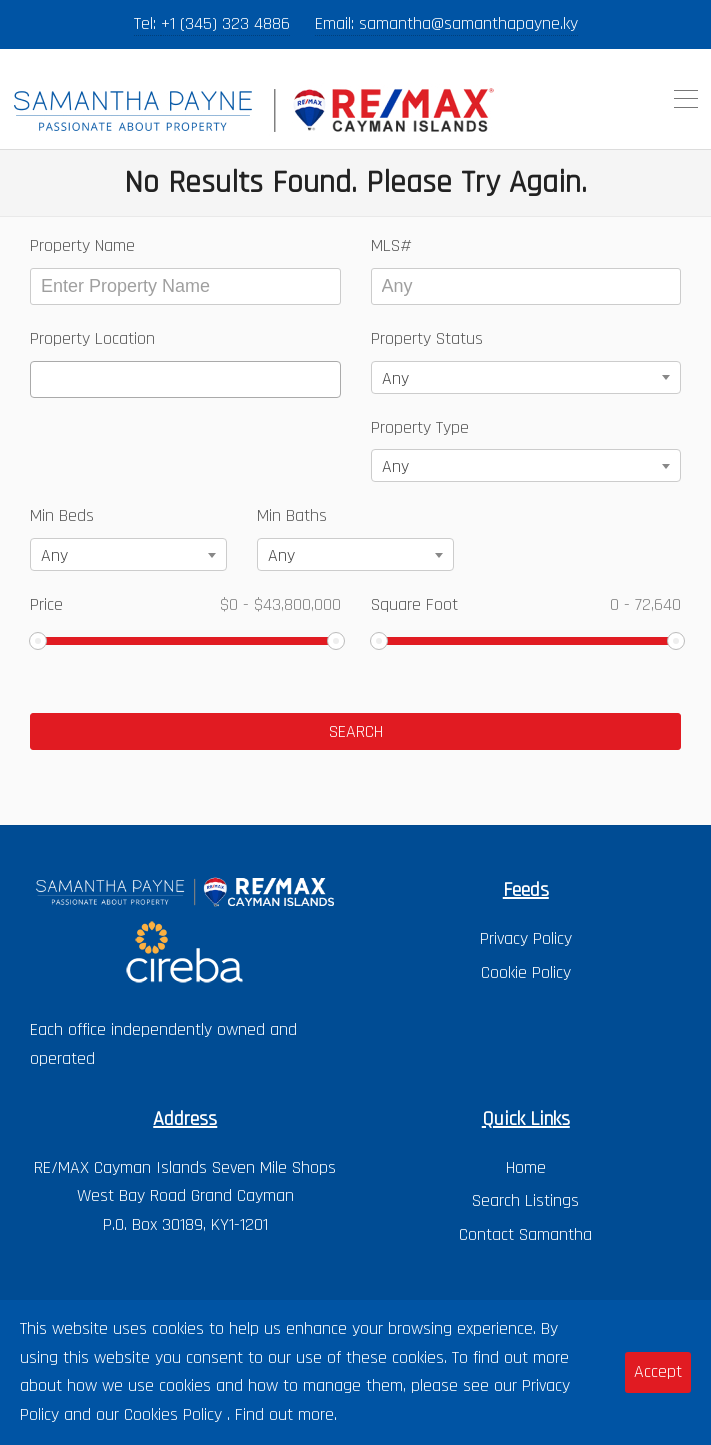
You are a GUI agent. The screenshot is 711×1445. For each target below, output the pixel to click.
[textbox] (43, 379)
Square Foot (526, 604)
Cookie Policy (526, 972)
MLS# (391, 245)
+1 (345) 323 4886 (225, 23)
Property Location (92, 338)
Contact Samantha (525, 1234)
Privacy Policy (526, 938)
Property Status (427, 338)
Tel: (147, 23)
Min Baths (292, 515)
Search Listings (525, 1200)
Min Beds (62, 515)
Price (185, 604)
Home (526, 1167)
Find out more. (286, 1414)
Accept (658, 1371)
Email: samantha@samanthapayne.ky (446, 23)
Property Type (420, 427)
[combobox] (185, 379)
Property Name (82, 245)
